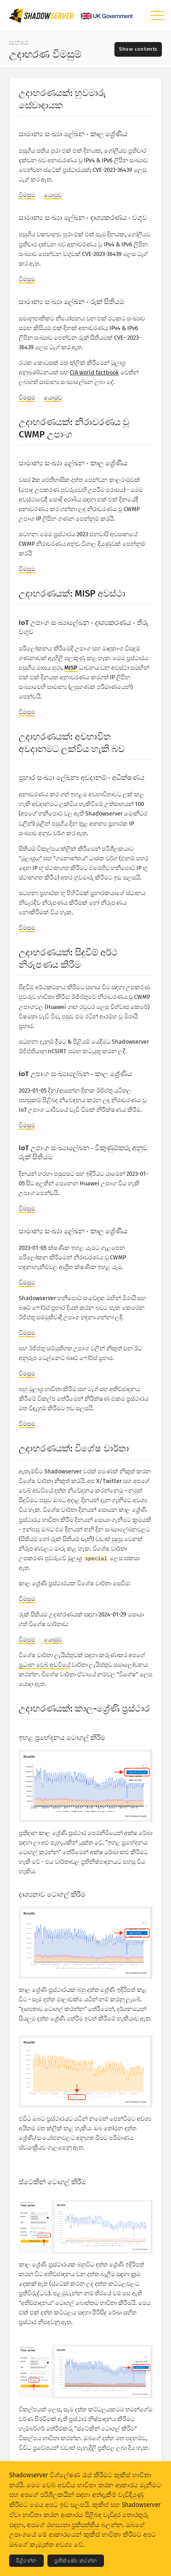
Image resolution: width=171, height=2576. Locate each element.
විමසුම (27, 195)
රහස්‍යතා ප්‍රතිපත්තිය (73, 2525)
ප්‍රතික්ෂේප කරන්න (75, 2561)
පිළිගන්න (26, 2561)
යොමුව (53, 195)
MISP (71, 667)
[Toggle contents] (138, 49)
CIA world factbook (94, 372)
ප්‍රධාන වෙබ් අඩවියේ (44, 1664)
